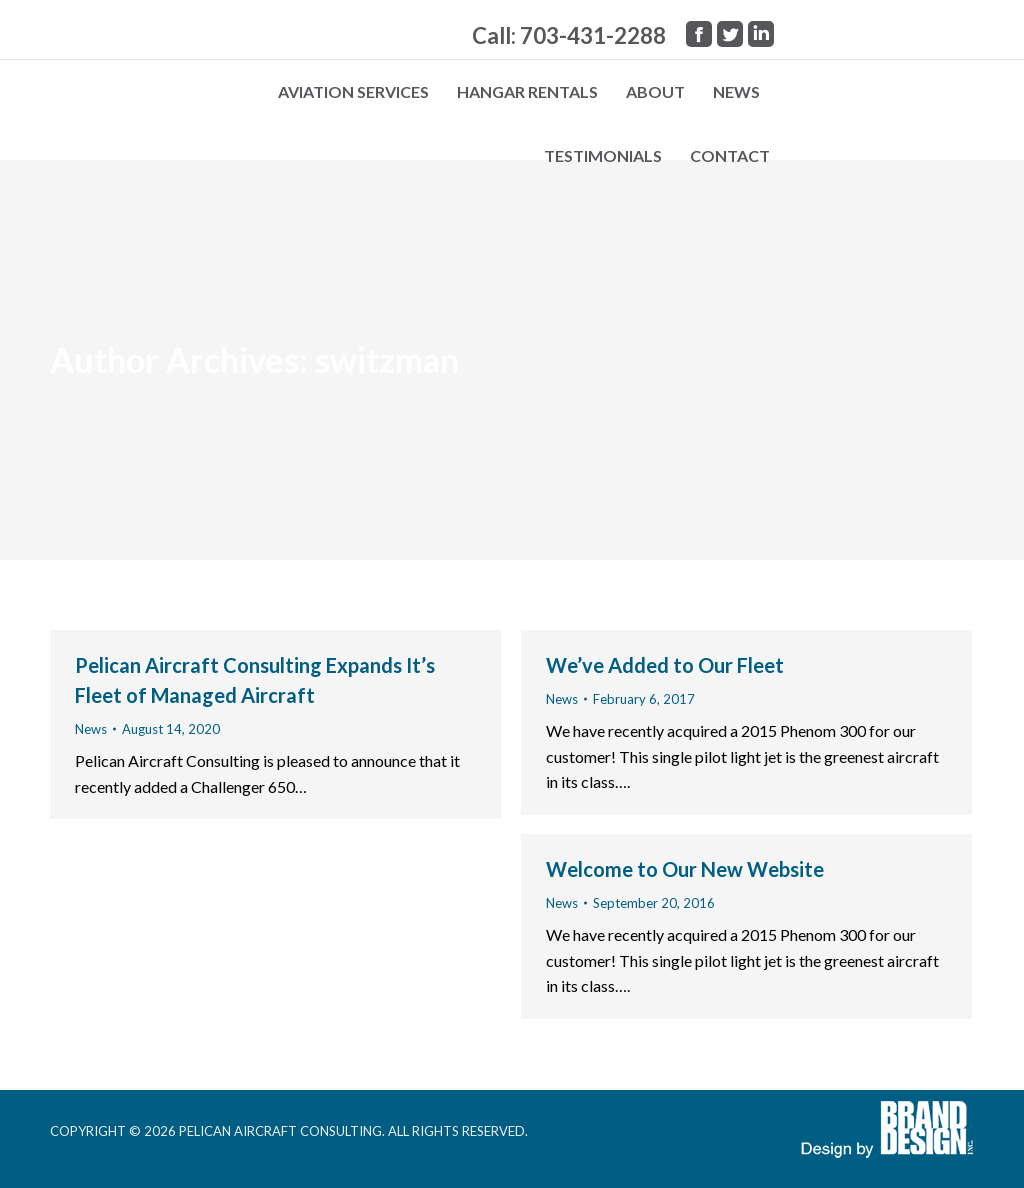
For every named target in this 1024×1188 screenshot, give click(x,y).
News (91, 729)
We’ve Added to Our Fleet (665, 665)
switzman (387, 359)
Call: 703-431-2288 (569, 35)
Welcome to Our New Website (685, 869)
